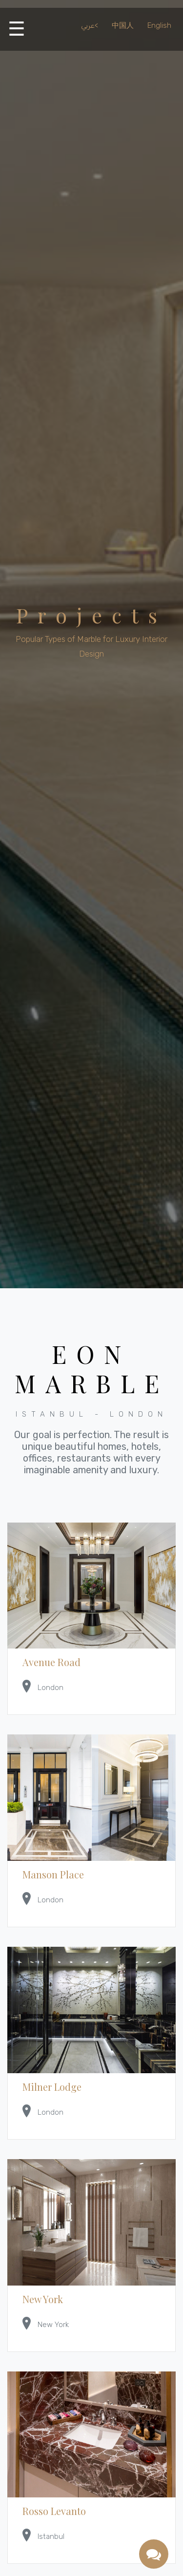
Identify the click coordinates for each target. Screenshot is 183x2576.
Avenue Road (51, 1662)
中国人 (123, 25)
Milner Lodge (51, 2086)
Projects (91, 615)
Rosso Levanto (54, 2510)
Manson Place (53, 1874)
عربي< (89, 25)
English (159, 25)
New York (42, 2299)
